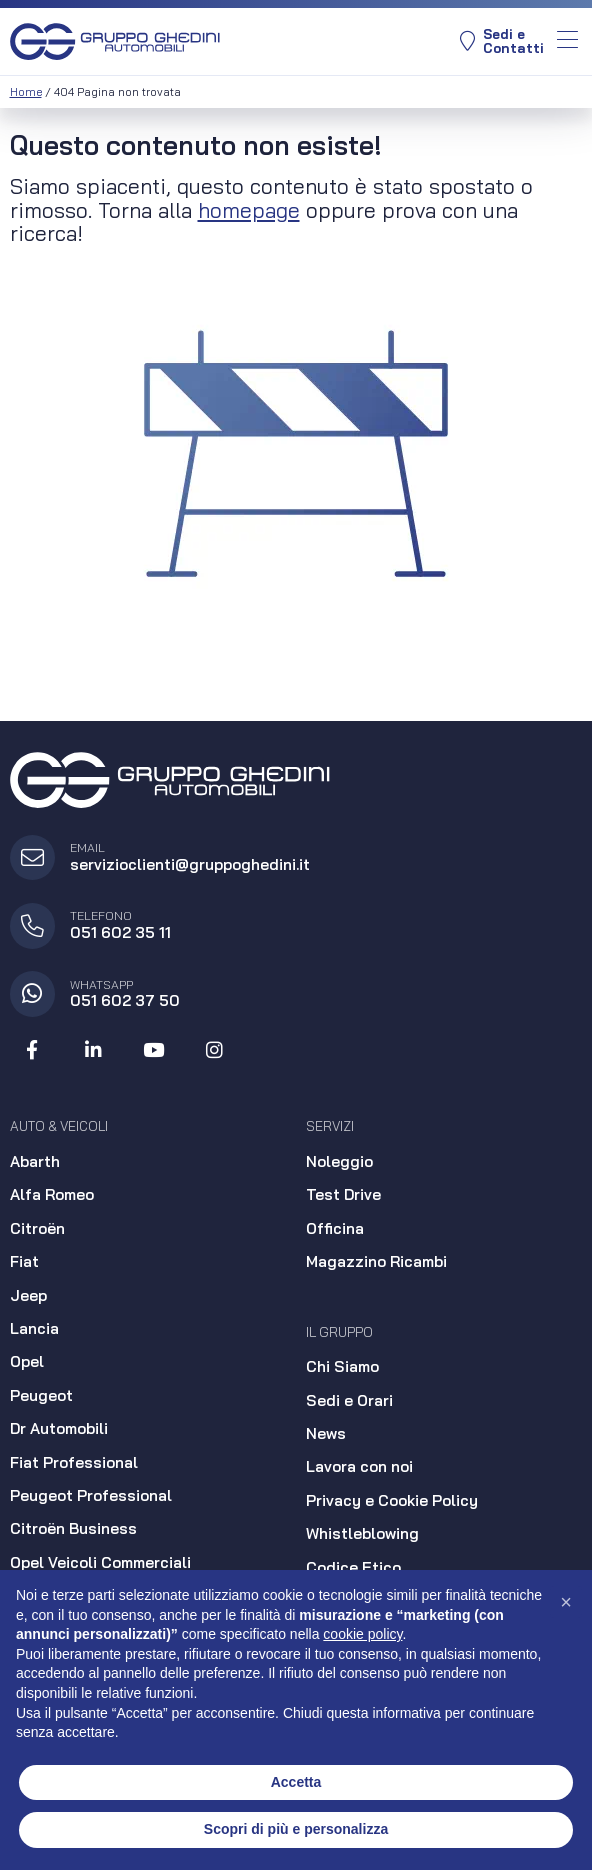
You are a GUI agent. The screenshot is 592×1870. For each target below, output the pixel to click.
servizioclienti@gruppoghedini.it (190, 864)
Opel (27, 1361)
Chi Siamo (342, 1366)
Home (26, 92)
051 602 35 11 (120, 932)
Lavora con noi (359, 1466)
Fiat (24, 1261)
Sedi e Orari (349, 1400)
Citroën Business (73, 1528)
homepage (249, 210)
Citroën (37, 1228)
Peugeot (41, 1395)
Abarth (35, 1161)
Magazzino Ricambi (376, 1261)
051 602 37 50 (125, 1000)
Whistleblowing (362, 1533)
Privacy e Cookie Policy (392, 1500)
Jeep (28, 1295)
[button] (566, 1602)
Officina (335, 1228)
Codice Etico (353, 1567)
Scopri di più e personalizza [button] (296, 1829)
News (326, 1433)
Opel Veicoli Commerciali (100, 1562)
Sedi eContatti (502, 41)
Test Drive (343, 1194)
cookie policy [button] (362, 1634)
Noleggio (339, 1161)
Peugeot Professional (91, 1495)
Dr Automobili (59, 1428)
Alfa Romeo (52, 1194)
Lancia (34, 1328)
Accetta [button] (296, 1782)
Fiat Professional (74, 1462)
